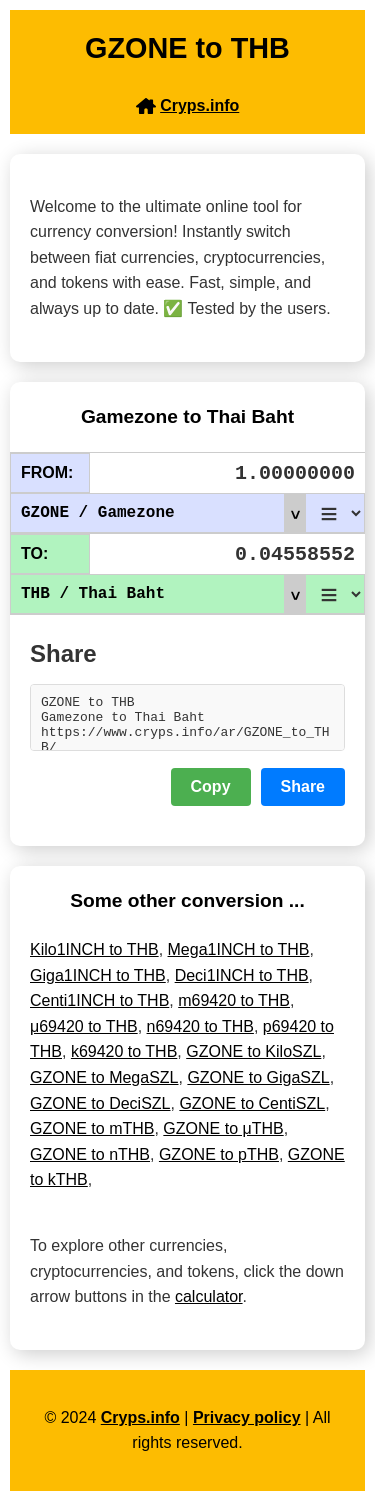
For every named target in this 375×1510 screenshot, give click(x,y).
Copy (211, 795)
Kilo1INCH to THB (94, 958)
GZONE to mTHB (92, 1137)
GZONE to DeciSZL (100, 1112)
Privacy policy (247, 1426)
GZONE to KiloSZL (253, 1060)
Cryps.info (140, 1426)
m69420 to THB (234, 1009)
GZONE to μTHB (223, 1137)
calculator (209, 1305)
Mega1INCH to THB (239, 958)
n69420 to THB (200, 1035)
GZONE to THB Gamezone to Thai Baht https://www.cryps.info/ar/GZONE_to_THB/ (187, 722)
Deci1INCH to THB (242, 984)
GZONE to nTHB (90, 1163)
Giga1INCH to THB (98, 984)
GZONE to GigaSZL (258, 1086)
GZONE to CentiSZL (252, 1112)
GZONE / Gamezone (162, 513)
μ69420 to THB (84, 1035)
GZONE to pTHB (219, 1163)
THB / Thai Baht (162, 594)
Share (303, 795)
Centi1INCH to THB (99, 1009)
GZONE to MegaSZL (104, 1086)
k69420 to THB (124, 1060)
